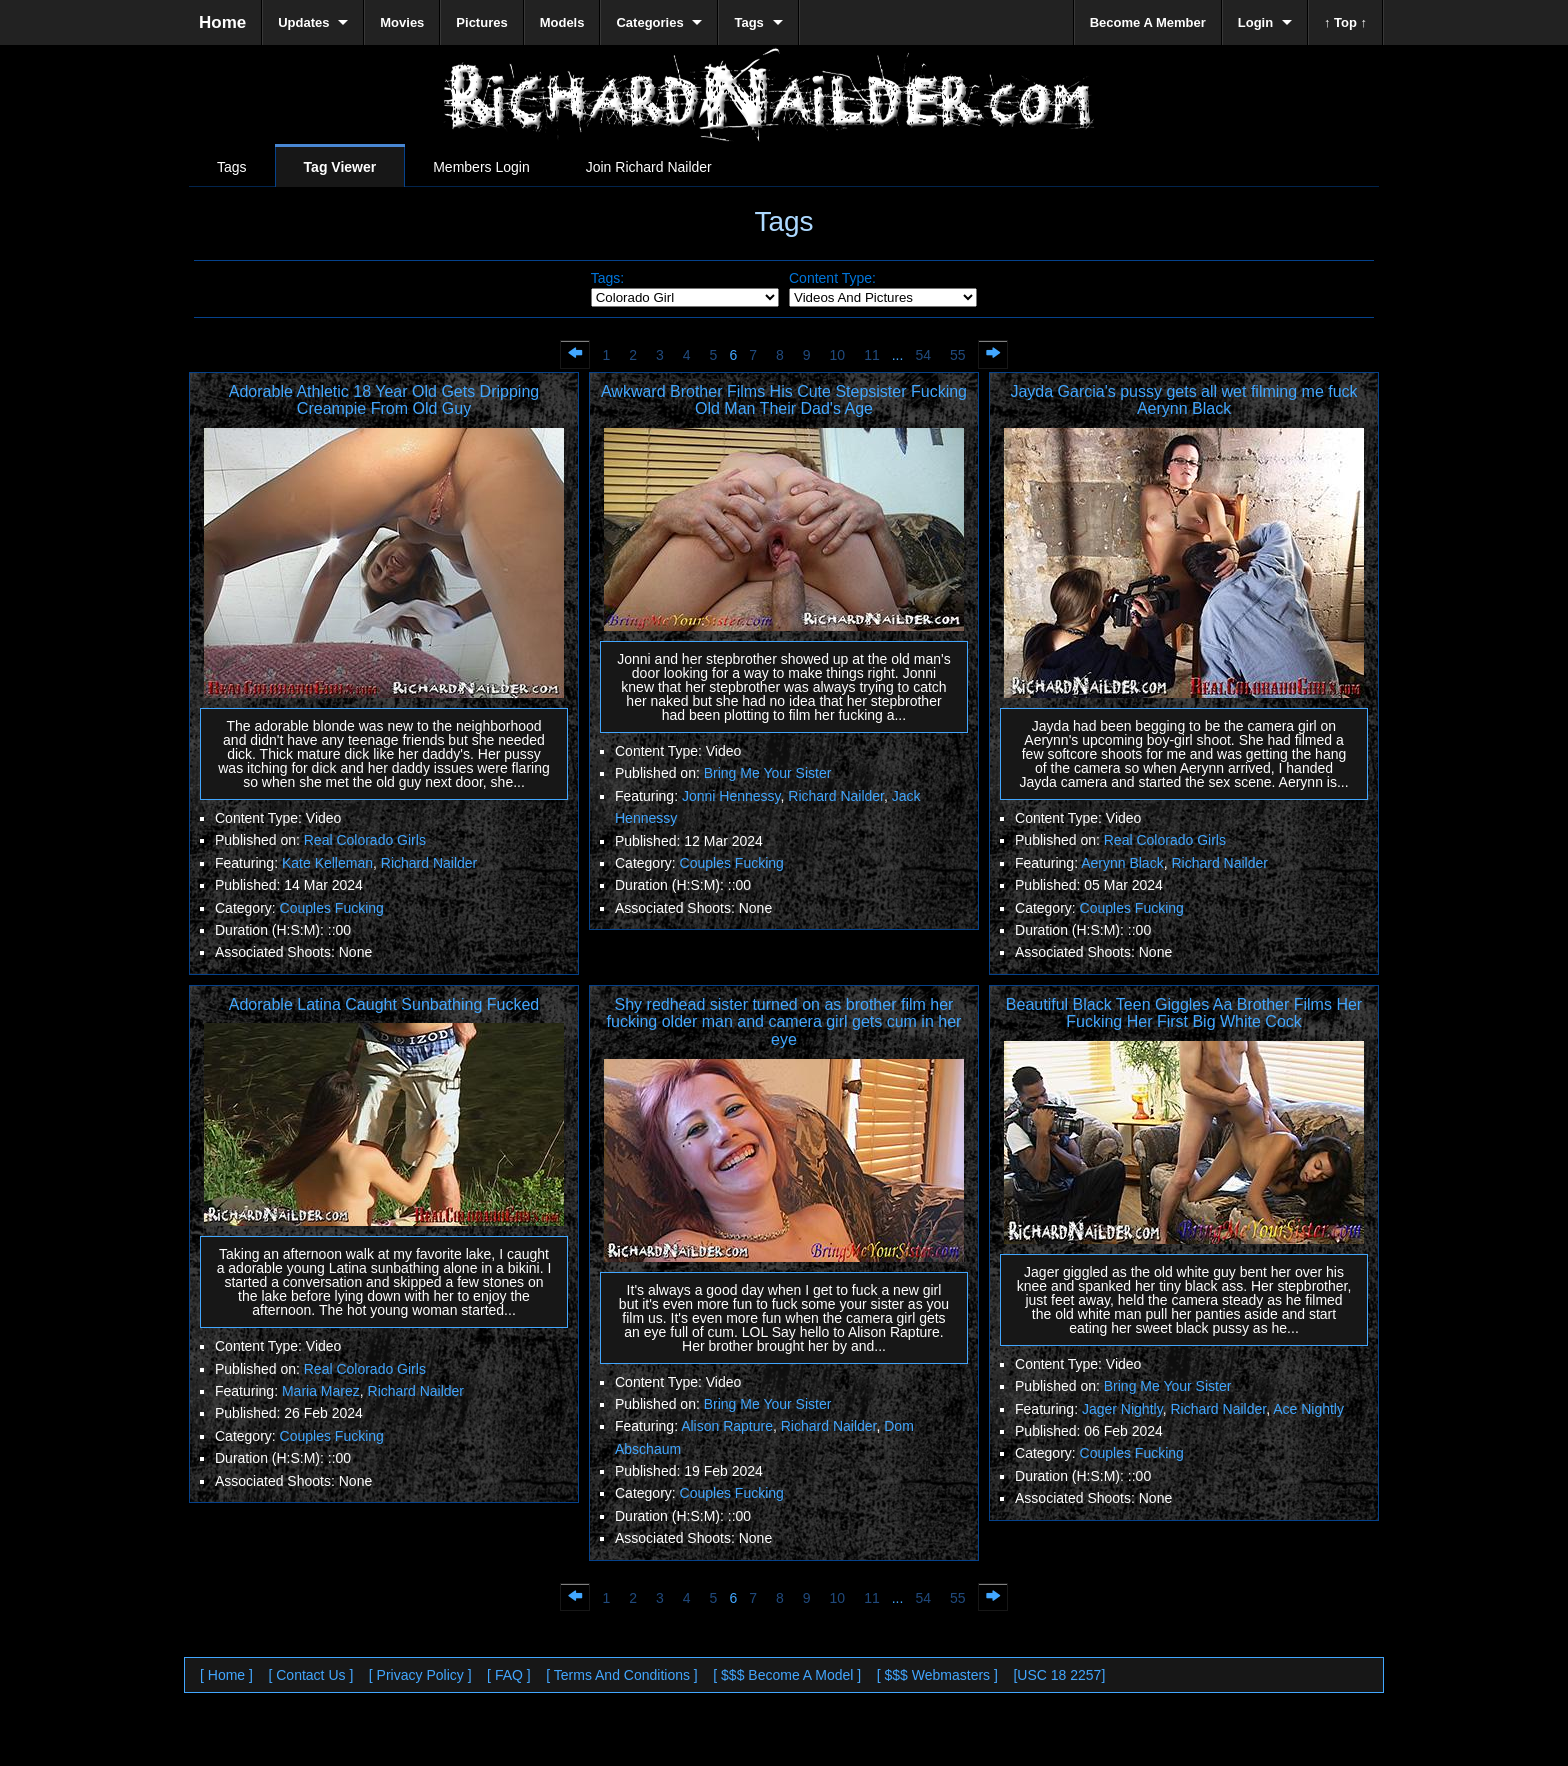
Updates (303, 22)
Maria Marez (321, 1391)
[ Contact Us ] (310, 1675)
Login (1255, 22)
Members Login (481, 167)
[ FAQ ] (509, 1675)
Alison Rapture (727, 1426)
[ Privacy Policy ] (420, 1675)
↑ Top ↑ (1345, 22)
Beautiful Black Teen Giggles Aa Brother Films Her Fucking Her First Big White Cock (1184, 1013)
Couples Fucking (332, 908)
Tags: (607, 278)
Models (562, 22)
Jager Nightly (1122, 1409)
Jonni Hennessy (731, 796)
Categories (649, 22)
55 (958, 355)
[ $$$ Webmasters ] (937, 1675)
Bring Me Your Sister (768, 773)
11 (872, 355)
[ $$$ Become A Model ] (787, 1675)
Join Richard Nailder (649, 167)
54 (923, 355)
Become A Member (1148, 22)
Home (222, 22)
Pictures (481, 22)
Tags (232, 167)
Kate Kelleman (327, 863)
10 (838, 355)
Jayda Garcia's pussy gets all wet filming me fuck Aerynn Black (1183, 400)
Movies (402, 22)
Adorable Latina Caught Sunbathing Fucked (384, 1004)
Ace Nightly (1308, 1409)
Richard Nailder (429, 863)
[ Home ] (226, 1675)
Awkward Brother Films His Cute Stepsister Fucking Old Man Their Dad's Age (784, 400)
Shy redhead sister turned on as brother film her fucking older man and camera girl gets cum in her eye (784, 1022)
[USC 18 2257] (1059, 1675)
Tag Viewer (340, 167)
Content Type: (832, 278)
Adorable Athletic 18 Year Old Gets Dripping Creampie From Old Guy (384, 400)
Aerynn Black (1122, 863)
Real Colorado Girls (365, 840)
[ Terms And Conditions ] (621, 1675)
